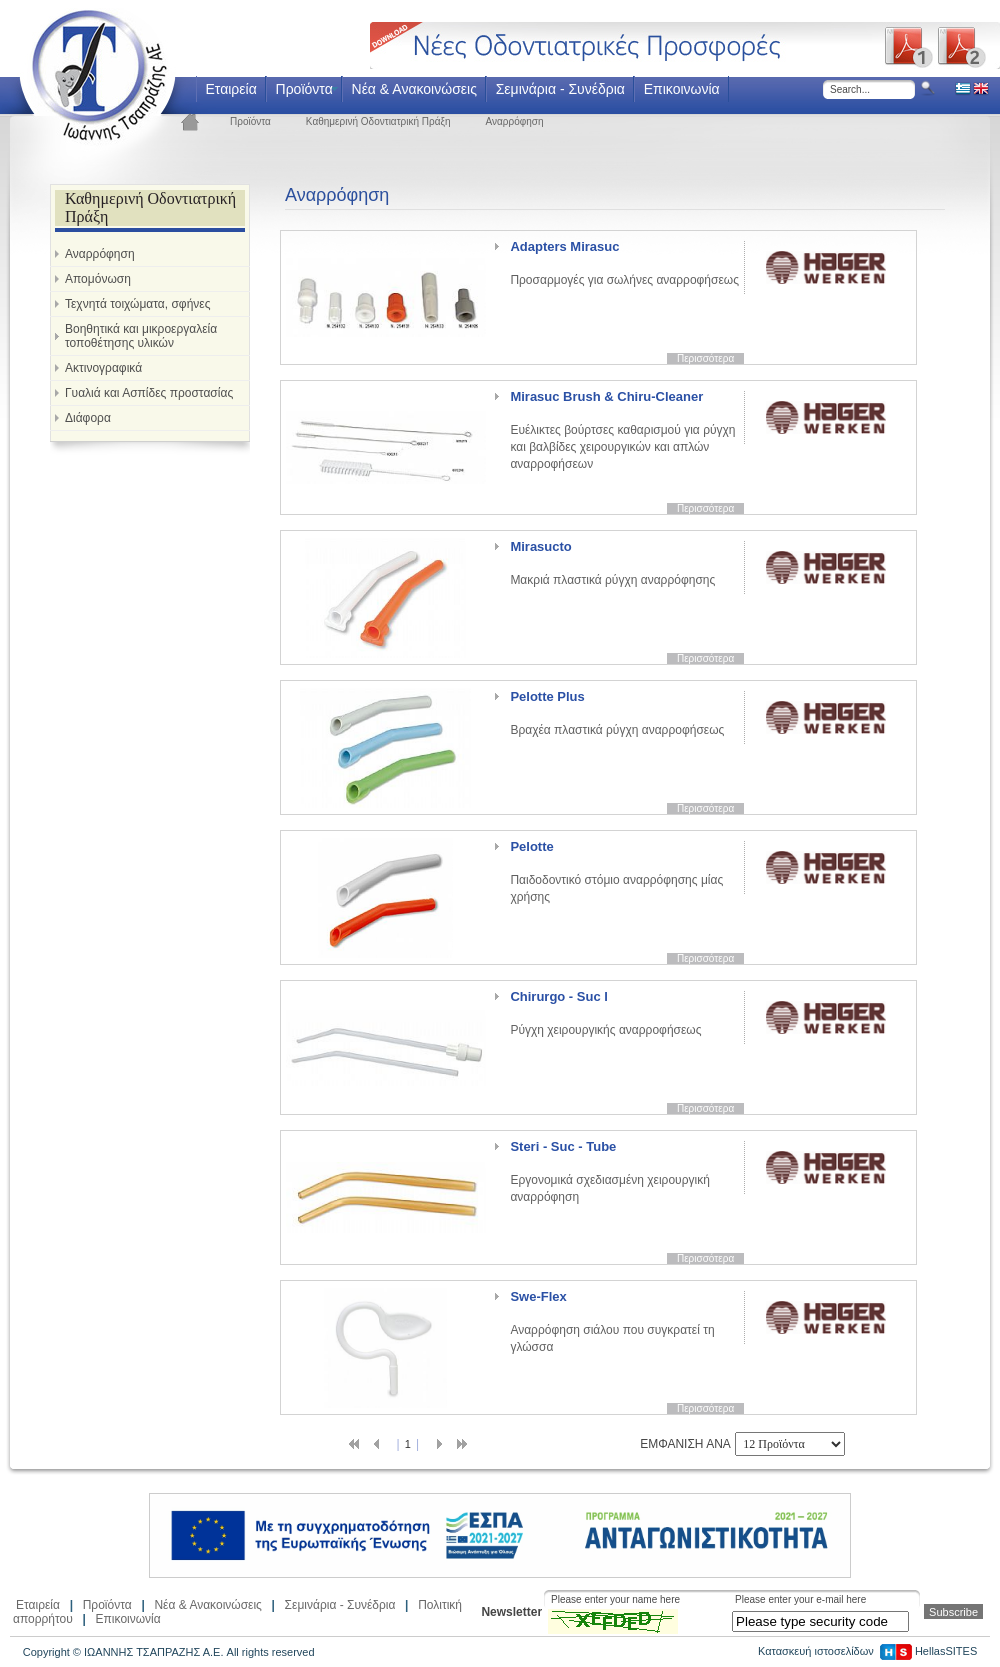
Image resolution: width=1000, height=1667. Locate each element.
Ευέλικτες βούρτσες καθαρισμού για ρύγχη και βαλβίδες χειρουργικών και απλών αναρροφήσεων (622, 430)
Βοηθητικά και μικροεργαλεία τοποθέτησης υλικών (141, 336)
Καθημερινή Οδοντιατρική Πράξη (378, 121)
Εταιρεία (230, 89)
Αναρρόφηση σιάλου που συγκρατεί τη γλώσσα (612, 1321)
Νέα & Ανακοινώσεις (414, 89)
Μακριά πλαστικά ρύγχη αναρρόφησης (612, 563)
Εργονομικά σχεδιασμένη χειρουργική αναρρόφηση (609, 1171)
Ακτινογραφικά (103, 368)
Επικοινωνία (682, 89)
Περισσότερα (705, 358)
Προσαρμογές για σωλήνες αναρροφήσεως (624, 263)
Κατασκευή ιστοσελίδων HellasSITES (867, 1651)
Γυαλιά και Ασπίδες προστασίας (149, 393)
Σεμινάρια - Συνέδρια (560, 89)
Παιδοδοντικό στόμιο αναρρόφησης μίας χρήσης (616, 871)
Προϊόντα (304, 89)
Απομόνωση (98, 279)
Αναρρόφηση (515, 121)
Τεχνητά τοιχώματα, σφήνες (137, 304)
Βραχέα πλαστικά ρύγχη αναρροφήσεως (617, 713)
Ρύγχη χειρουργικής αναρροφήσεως (605, 1013)
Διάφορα (88, 418)
